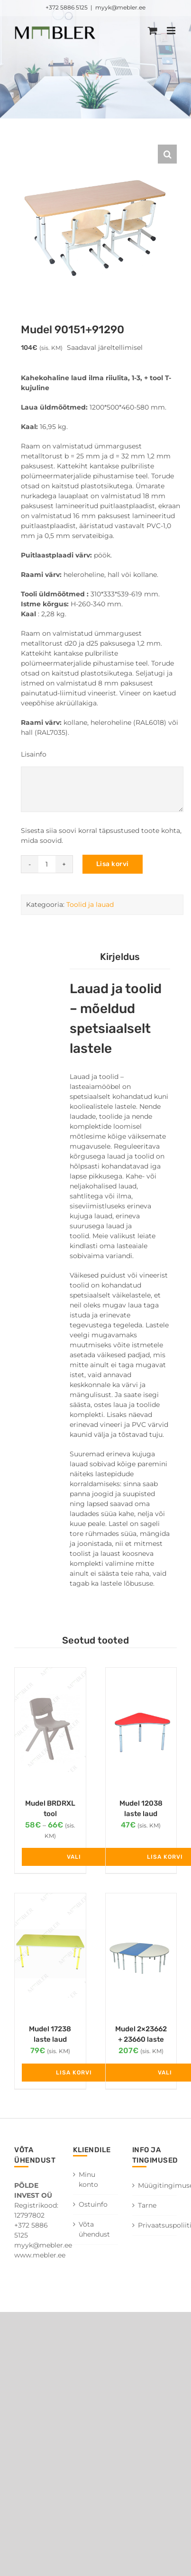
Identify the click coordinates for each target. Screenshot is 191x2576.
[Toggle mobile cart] (152, 31)
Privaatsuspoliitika (155, 2225)
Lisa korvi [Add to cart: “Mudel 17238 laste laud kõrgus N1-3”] (74, 2072)
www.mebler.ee (39, 2255)
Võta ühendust (94, 2229)
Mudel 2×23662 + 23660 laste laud (141, 2040)
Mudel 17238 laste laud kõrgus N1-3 (50, 2040)
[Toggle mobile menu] (172, 31)
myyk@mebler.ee (120, 7)
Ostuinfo (93, 2204)
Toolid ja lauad (90, 904)
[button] (167, 154)
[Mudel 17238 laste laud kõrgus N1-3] (50, 1953)
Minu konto (88, 2179)
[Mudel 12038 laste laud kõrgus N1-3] (141, 1728)
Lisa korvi (112, 864)
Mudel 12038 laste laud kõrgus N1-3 (141, 1814)
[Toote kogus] (46, 864)
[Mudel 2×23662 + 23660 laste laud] (141, 1953)
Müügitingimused (155, 2185)
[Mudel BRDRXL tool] (50, 1728)
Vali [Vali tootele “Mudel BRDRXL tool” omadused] (74, 1857)
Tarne (147, 2205)
